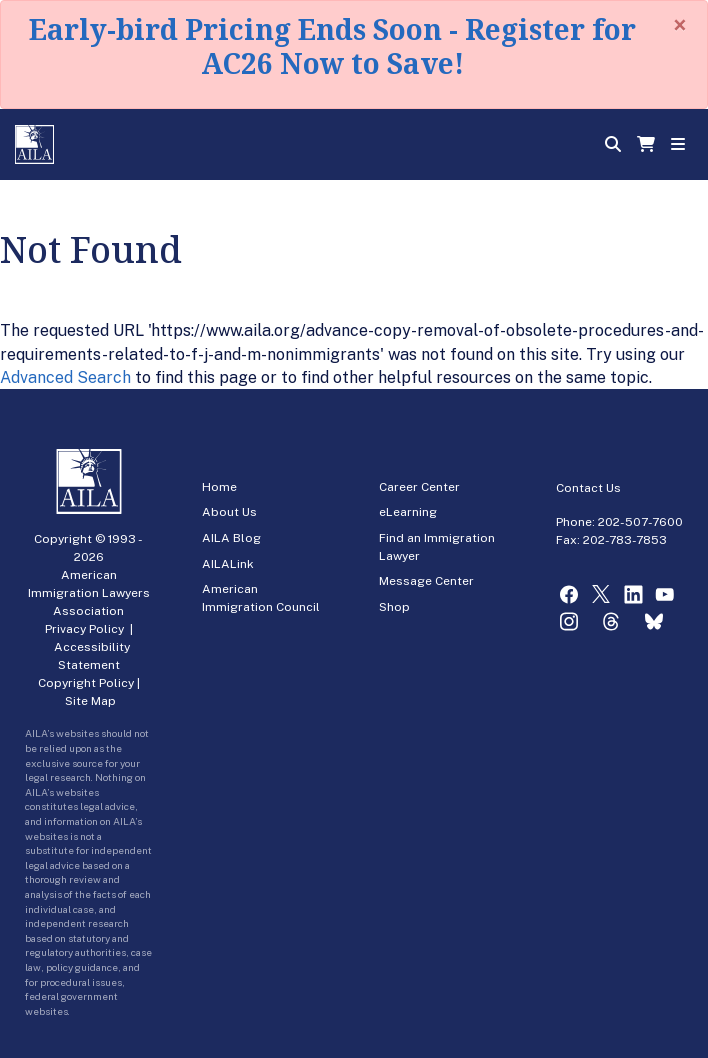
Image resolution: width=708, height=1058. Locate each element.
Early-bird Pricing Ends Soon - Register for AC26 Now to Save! (332, 46)
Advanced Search (65, 377)
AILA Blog (231, 538)
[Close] (680, 25)
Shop (394, 607)
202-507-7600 (640, 522)
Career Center (419, 487)
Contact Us (588, 488)
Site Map (90, 701)
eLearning (408, 512)
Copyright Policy (86, 683)
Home (219, 487)
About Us (229, 512)
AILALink (228, 564)
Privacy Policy (84, 629)
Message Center (426, 581)
